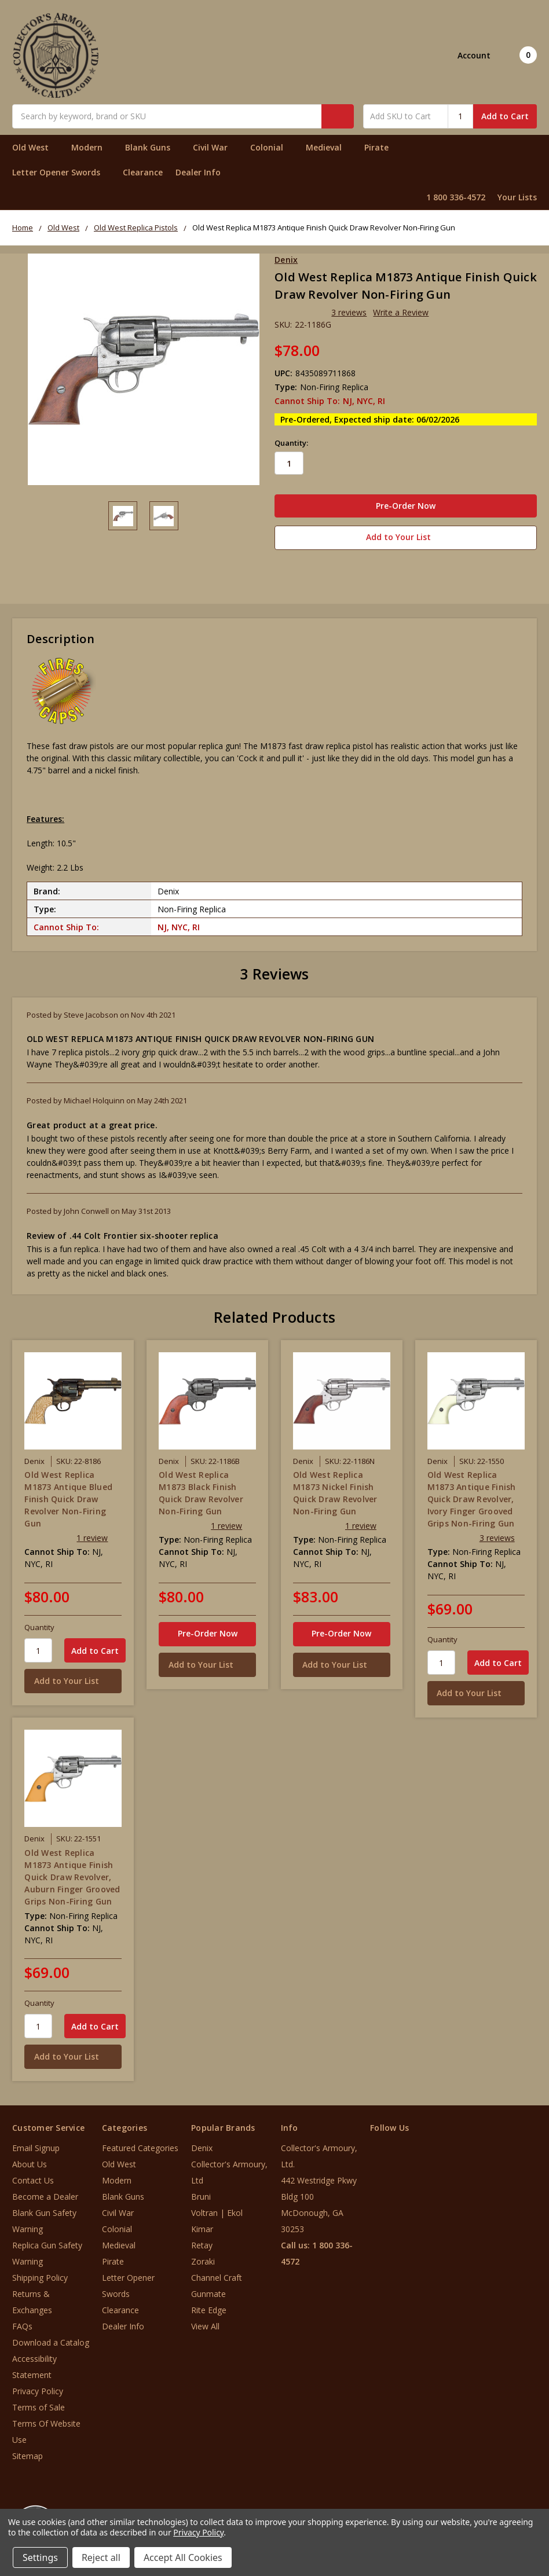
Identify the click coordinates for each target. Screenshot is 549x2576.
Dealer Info (198, 172)
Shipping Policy (40, 2275)
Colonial (271, 147)
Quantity (39, 1624)
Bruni (201, 2194)
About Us (29, 2161)
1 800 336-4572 (455, 197)
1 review (92, 1534)
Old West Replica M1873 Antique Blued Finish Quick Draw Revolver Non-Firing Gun (68, 1496)
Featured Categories (140, 2145)
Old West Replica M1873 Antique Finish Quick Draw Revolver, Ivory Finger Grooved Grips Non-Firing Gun (471, 1496)
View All (205, 2323)
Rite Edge (208, 2307)
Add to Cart (505, 116)
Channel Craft (216, 2275)
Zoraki (203, 2259)
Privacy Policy (37, 2388)
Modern (91, 147)
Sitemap (27, 2453)
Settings (40, 2557)
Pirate (381, 147)
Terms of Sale (38, 2404)
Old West (35, 147)
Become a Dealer (45, 2194)
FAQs (22, 2323)
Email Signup (36, 2145)
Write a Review (401, 312)
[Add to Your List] (73, 1678)
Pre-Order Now (207, 1630)
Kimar (202, 2226)
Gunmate (208, 2291)
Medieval (329, 147)
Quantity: (291, 443)
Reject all (101, 2557)
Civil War (215, 147)
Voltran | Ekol (217, 2210)
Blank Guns (152, 147)
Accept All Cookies (183, 2557)
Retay (202, 2242)
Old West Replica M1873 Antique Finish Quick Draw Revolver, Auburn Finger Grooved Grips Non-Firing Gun (72, 1873)
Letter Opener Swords (61, 172)
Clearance (143, 172)
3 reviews (349, 312)
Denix (202, 2145)
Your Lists (517, 197)
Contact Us (33, 2178)
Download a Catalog (50, 2340)
